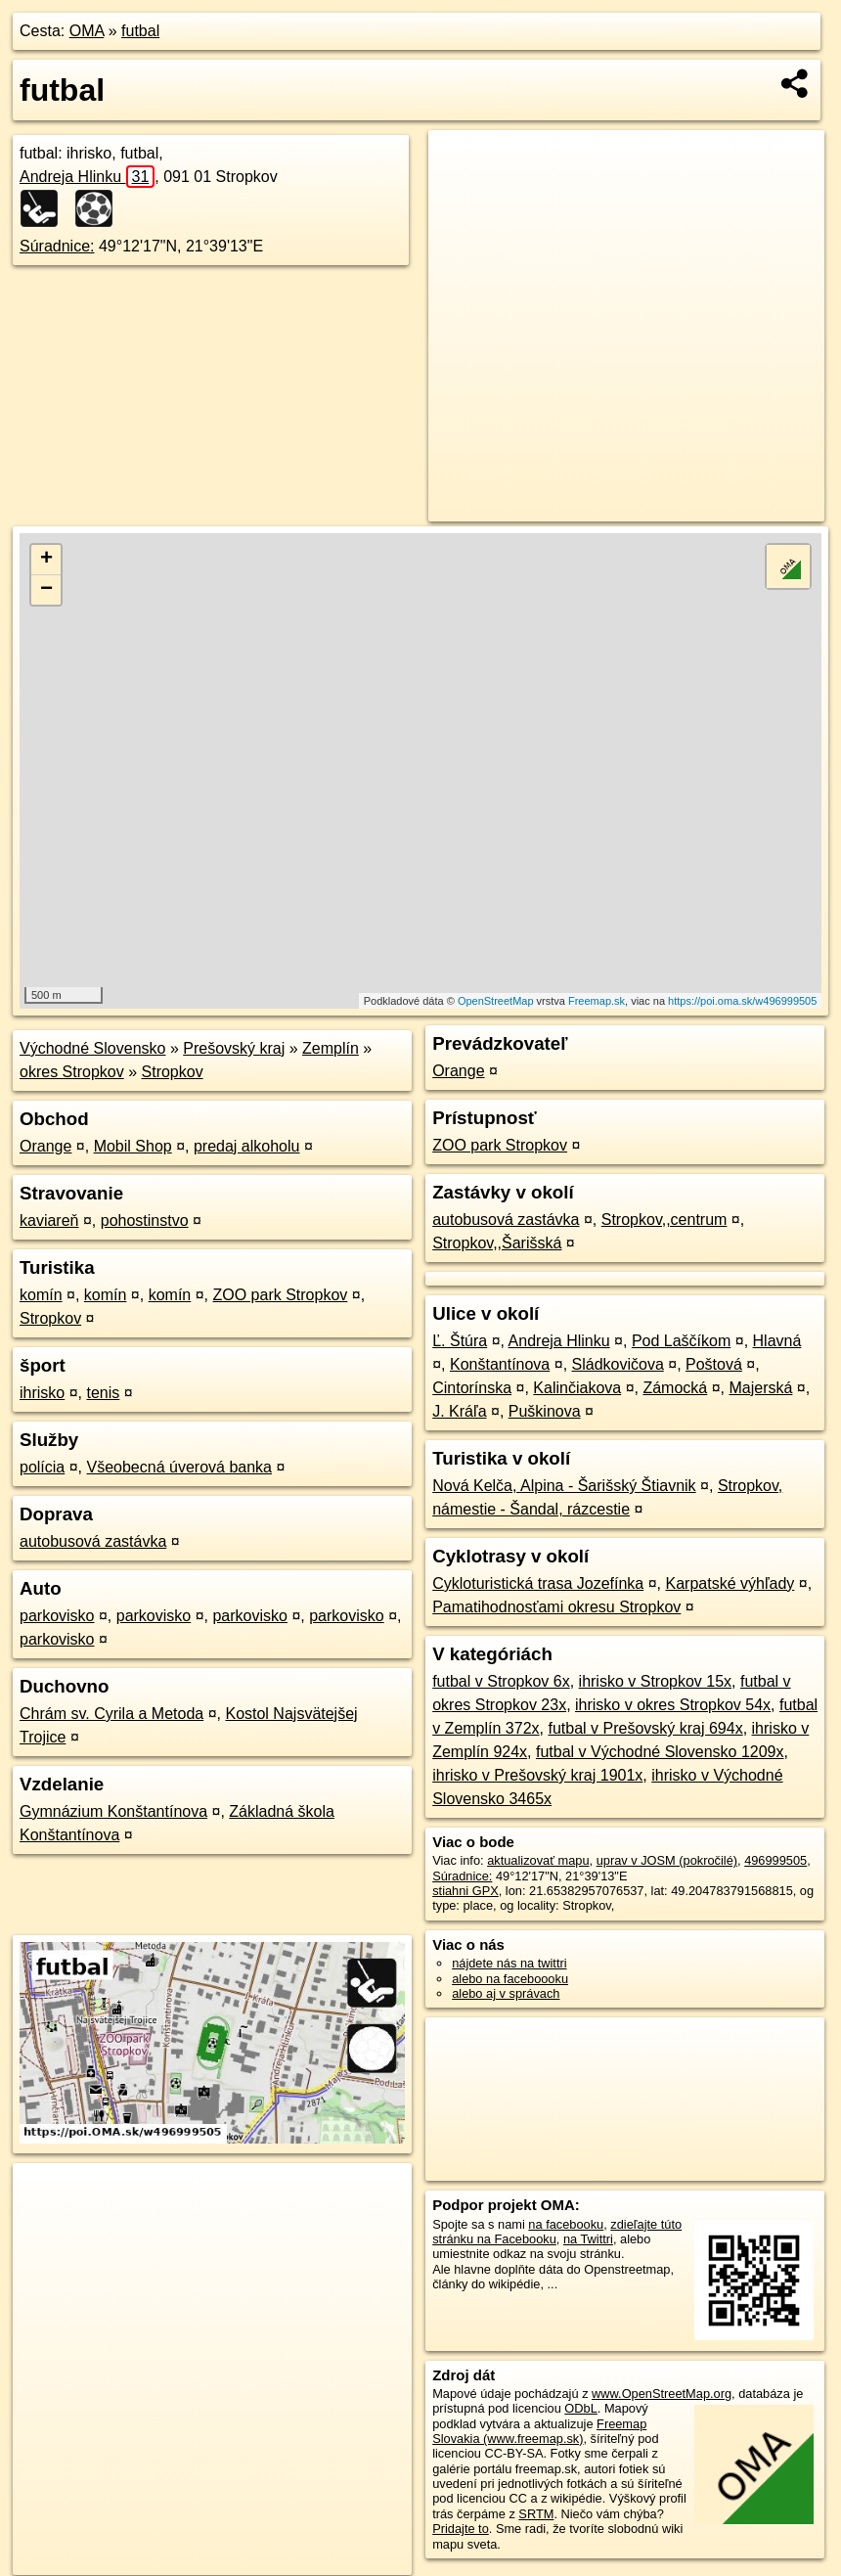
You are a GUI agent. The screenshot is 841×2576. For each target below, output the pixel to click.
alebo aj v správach (505, 1993)
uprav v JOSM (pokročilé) (667, 1860)
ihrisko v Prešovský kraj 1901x (537, 1775)
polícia (42, 1467)
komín (41, 1295)
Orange (45, 1146)
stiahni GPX (465, 1890)
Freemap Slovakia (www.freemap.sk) (539, 2431)
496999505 (775, 1860)
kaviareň (49, 1220)
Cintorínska (471, 1387)
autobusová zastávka (93, 1541)
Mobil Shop (133, 1146)
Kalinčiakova (577, 1387)
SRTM (535, 2514)
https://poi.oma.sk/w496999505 (742, 1001)
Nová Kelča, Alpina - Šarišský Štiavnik (563, 1485)
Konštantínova (500, 1364)
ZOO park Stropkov (279, 1295)
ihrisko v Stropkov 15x (655, 1681)
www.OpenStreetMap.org (661, 2393)
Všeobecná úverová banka (179, 1467)
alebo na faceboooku (510, 1978)
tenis (102, 1392)
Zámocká (674, 1387)
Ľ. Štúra (459, 1341)
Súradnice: (57, 246)
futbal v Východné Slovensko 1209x (660, 1751)
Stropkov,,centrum (664, 1219)
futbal (140, 31)
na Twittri (588, 2239)
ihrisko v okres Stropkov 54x (673, 1704)
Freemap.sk (596, 1001)
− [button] (46, 590)
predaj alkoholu (247, 1146)
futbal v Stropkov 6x (501, 1681)
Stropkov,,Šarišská (496, 1243)
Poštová (714, 1364)
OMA (87, 31)
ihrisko (42, 1392)
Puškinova (545, 1411)
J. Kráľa (459, 1411)
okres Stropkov (72, 1071)
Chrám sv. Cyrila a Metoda (111, 1713)
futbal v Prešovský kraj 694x (645, 1728)
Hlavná (777, 1341)
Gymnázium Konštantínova (113, 1811)
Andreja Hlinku (87, 176)
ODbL (580, 2408)
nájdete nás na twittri (509, 1963)
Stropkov (172, 1071)
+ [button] (46, 559)
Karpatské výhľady (730, 1583)
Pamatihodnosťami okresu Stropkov (556, 1607)
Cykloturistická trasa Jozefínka (537, 1583)
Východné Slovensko (92, 1048)
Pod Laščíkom (681, 1341)
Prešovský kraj (234, 1048)
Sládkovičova (618, 1364)
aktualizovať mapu (538, 1860)
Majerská (760, 1387)
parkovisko (57, 1615)
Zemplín (330, 1048)
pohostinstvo (145, 1220)
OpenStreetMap (496, 1001)
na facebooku (565, 2224)
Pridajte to (460, 2528)
